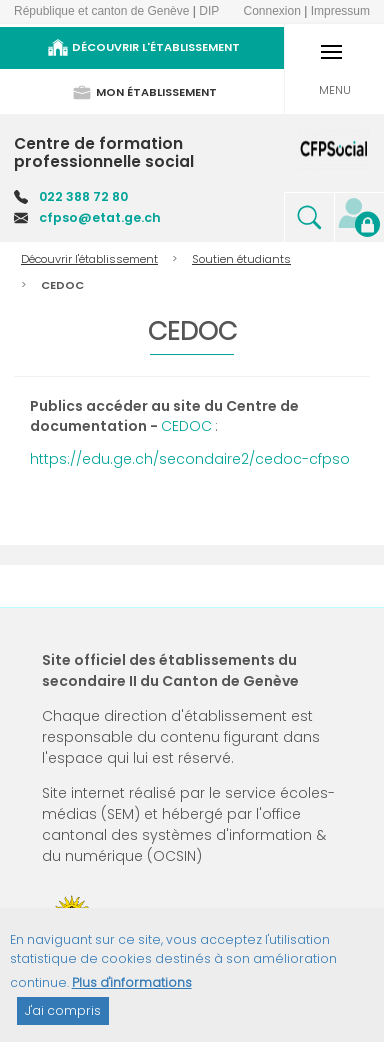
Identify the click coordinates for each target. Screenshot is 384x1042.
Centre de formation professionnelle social (104, 152)
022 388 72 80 (83, 196)
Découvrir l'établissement (89, 259)
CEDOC (186, 426)
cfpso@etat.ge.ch (100, 217)
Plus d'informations (132, 991)
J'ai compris (63, 1019)
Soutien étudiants (241, 259)
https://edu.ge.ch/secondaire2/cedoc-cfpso (190, 459)
